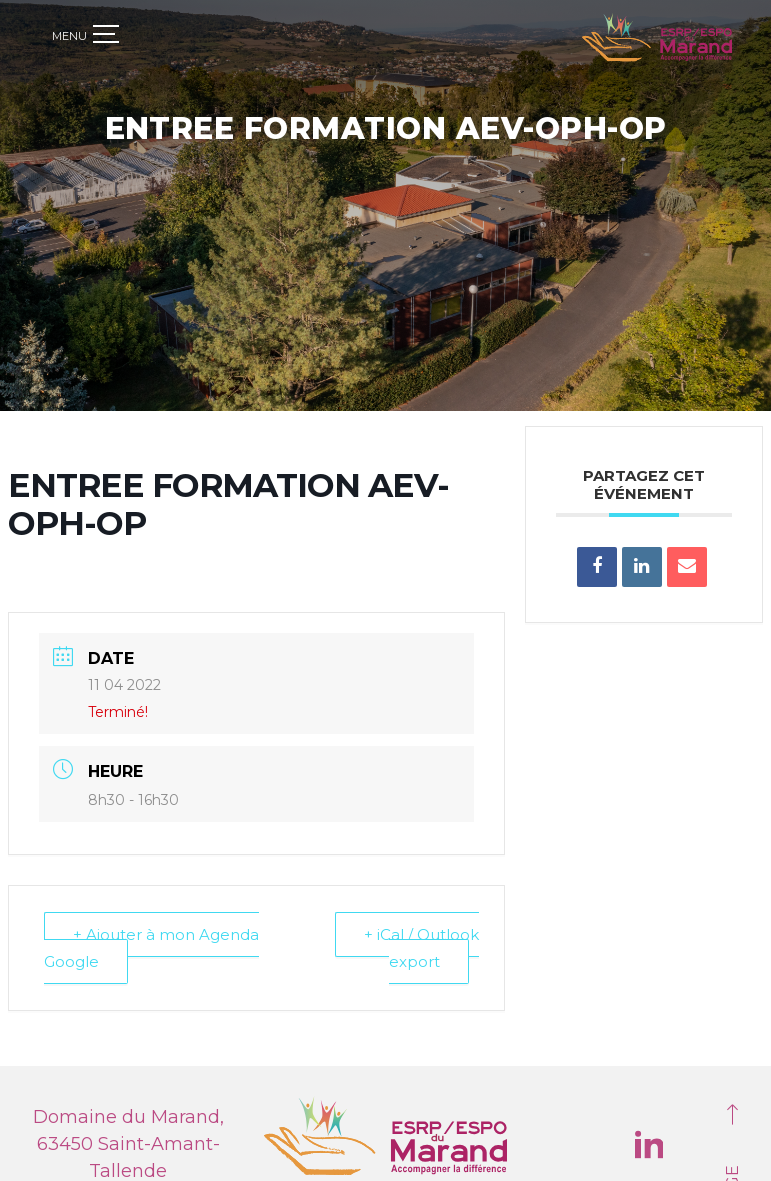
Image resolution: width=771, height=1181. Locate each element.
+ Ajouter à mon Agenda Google (151, 945)
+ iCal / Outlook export (421, 945)
